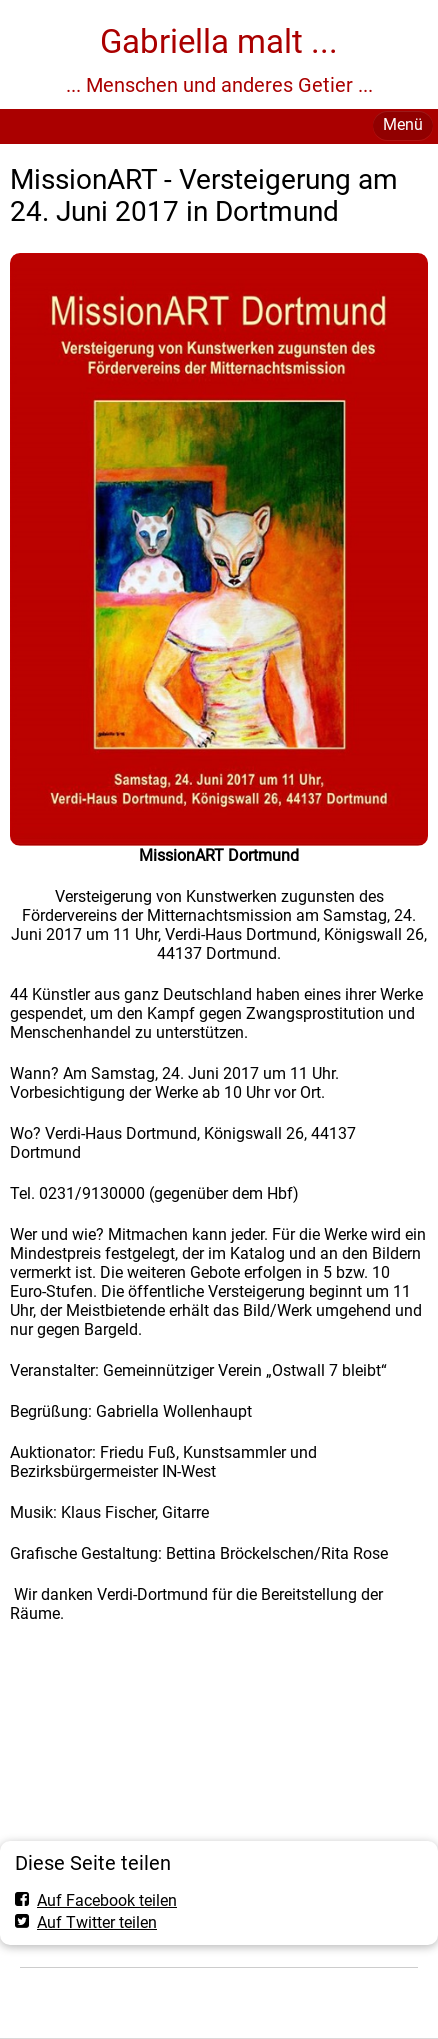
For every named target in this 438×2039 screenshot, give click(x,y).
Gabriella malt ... (219, 41)
